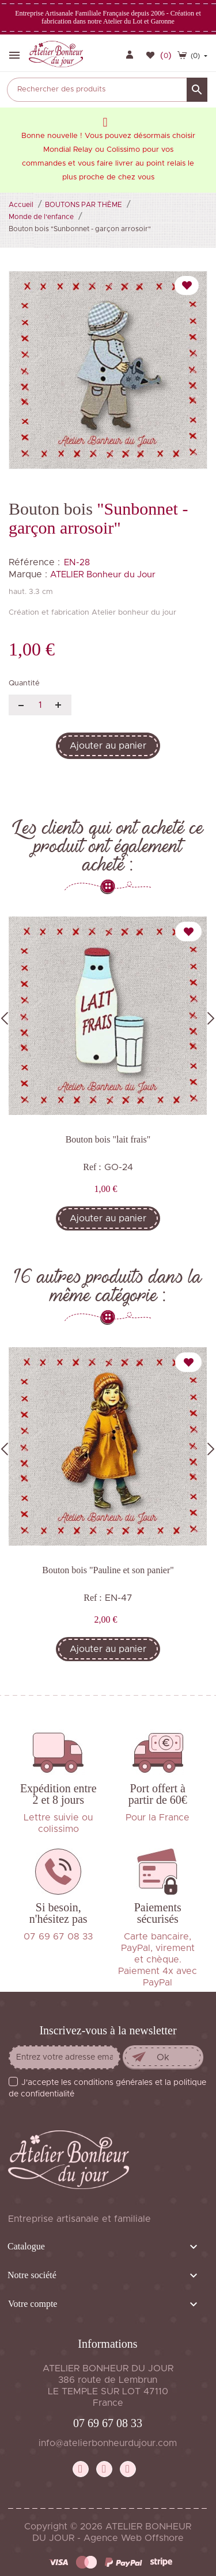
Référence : (34, 562)
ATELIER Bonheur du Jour (103, 574)
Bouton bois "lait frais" (108, 1139)
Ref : (92, 1167)
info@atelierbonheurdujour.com (108, 2443)
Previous (5, 1018)
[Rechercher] (107, 90)
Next (211, 1018)
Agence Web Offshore (134, 2538)
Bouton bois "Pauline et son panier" (108, 1570)
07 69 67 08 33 (107, 2423)
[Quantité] (40, 705)
